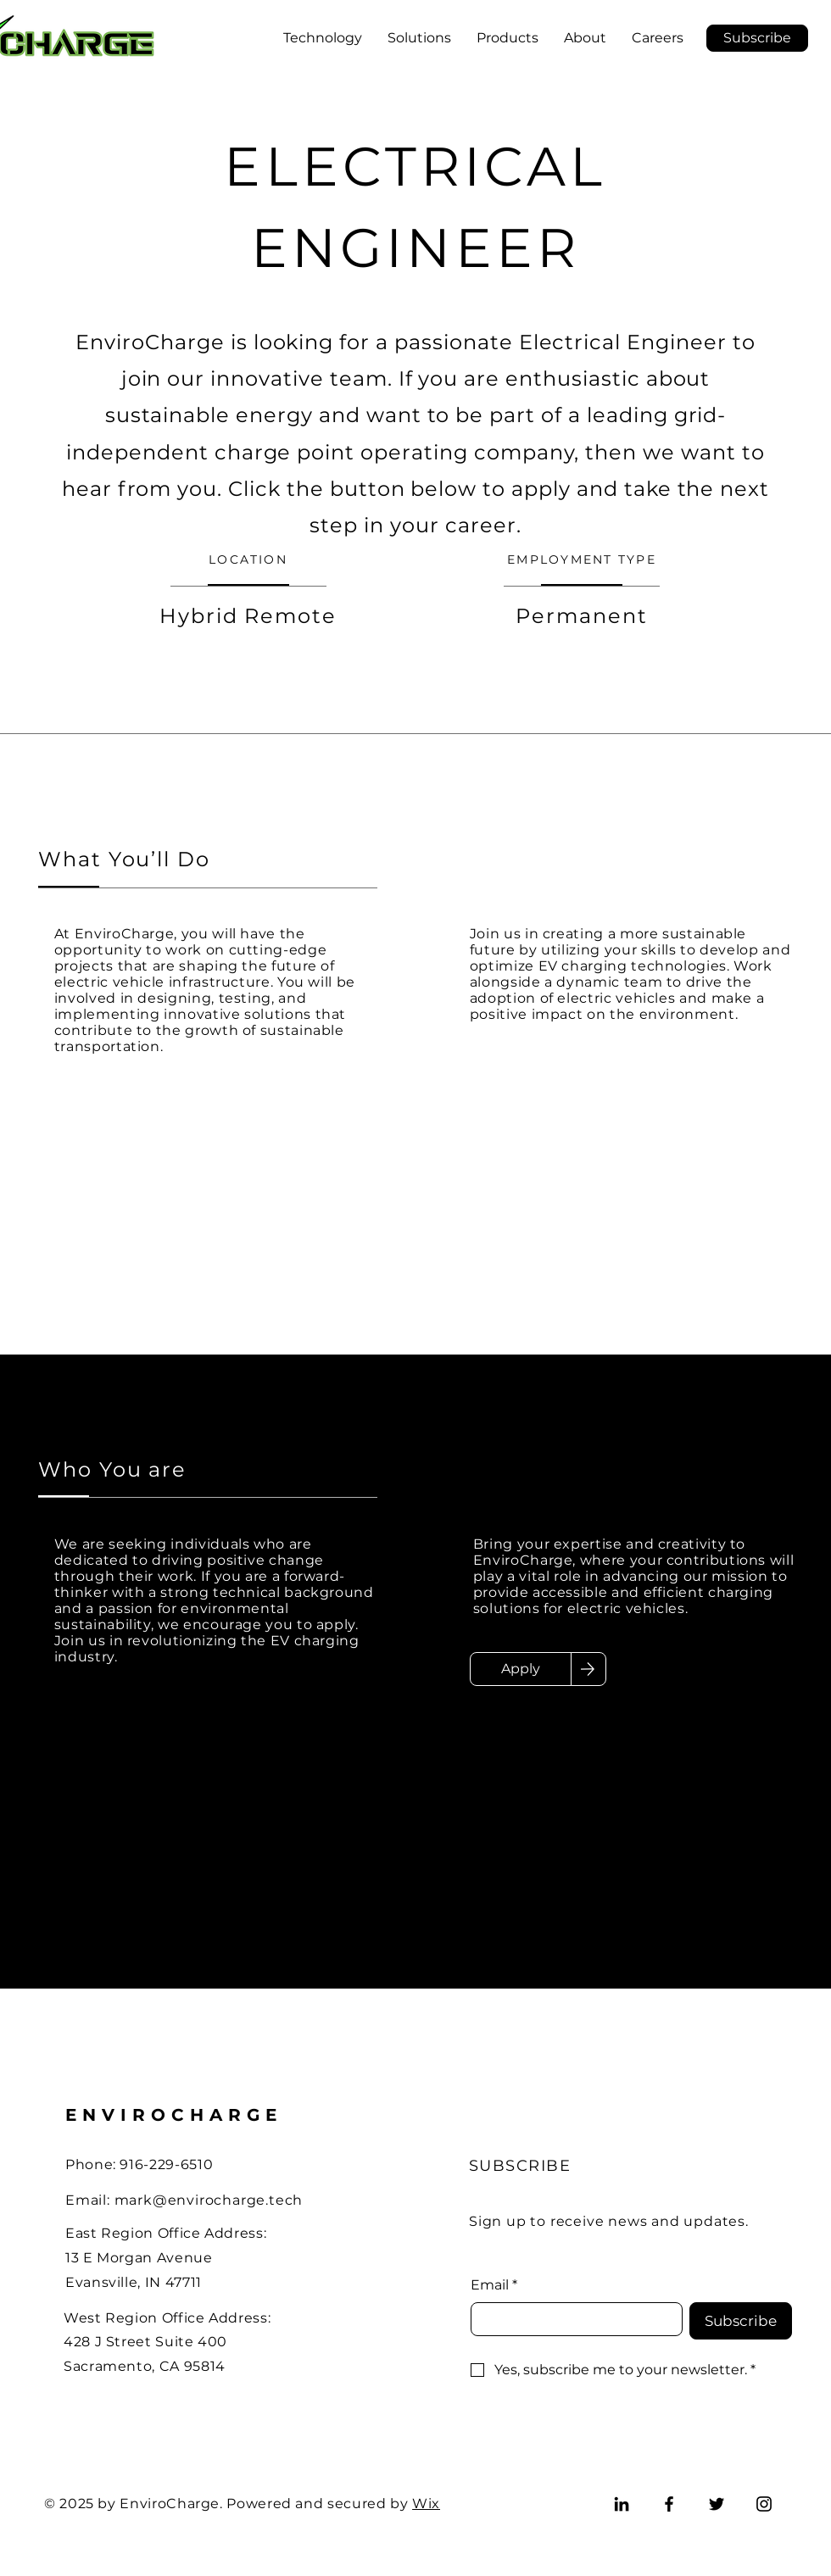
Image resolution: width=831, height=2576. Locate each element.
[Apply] (521, 1669)
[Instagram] (764, 2504)
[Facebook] (669, 2504)
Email (494, 2285)
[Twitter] (716, 2504)
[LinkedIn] (621, 2504)
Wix (426, 2503)
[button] (757, 38)
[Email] (571, 2319)
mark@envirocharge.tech (209, 2200)
